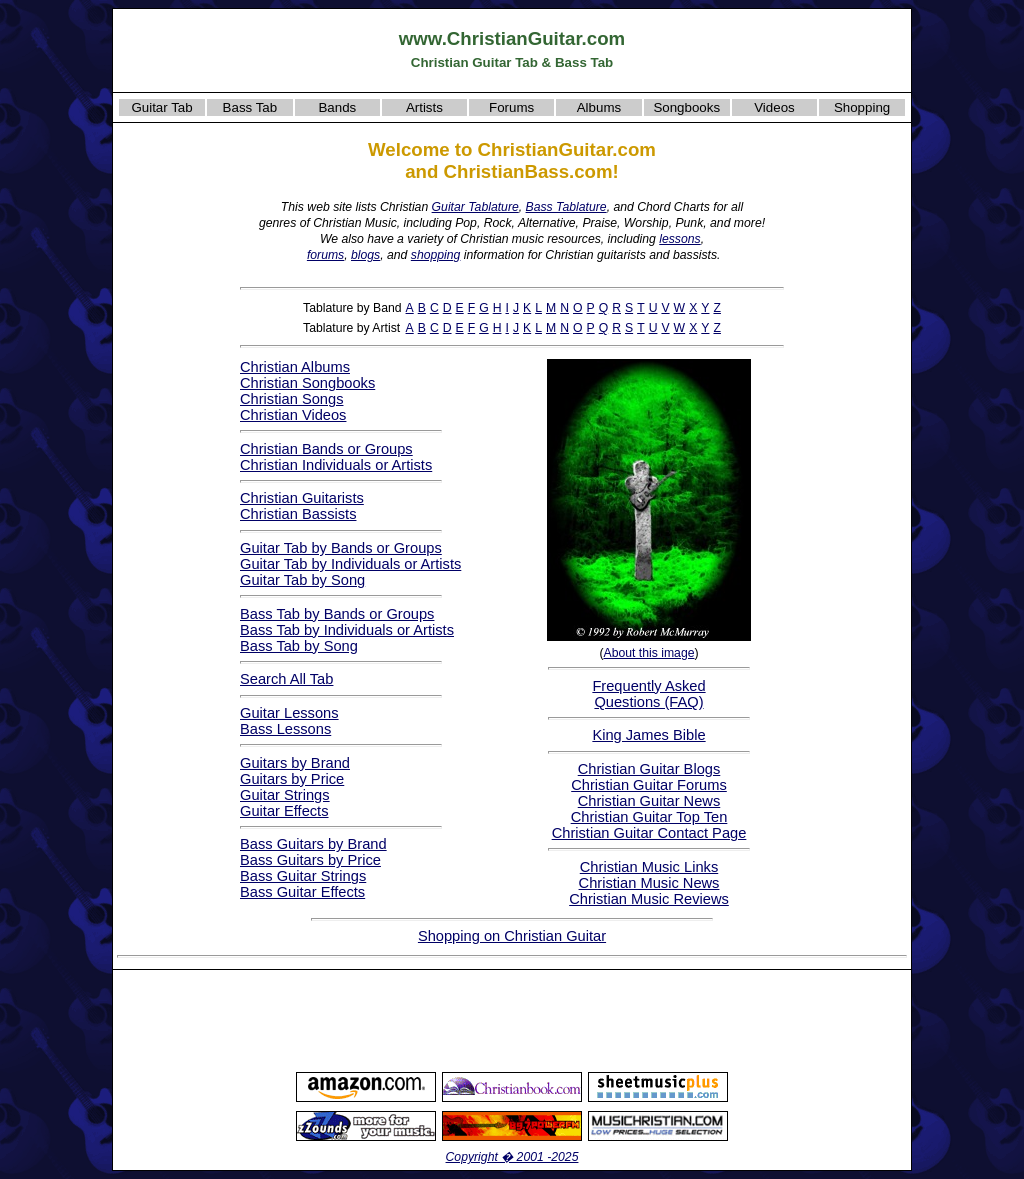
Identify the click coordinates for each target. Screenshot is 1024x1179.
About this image (648, 653)
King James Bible (648, 735)
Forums (511, 107)
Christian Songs (291, 399)
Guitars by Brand (295, 763)
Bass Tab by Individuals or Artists (347, 630)
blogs (365, 255)
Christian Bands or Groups (326, 449)
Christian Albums (295, 367)
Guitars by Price (292, 779)
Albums (599, 107)
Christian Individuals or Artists (336, 465)
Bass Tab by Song (299, 646)
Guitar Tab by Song (302, 580)
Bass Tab (250, 107)
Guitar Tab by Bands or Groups (341, 548)
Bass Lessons (285, 729)
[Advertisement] (512, 1020)
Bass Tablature (566, 207)
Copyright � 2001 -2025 (512, 1157)
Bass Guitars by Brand (313, 844)
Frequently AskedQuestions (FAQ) (648, 694)
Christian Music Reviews (649, 899)
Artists (424, 107)
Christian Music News (649, 883)
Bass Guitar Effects (302, 892)
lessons (679, 239)
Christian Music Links (649, 867)
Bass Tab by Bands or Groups (337, 614)
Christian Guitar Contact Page (649, 833)
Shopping (862, 107)
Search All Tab (286, 679)
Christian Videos (293, 415)
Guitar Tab (161, 107)
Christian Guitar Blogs (649, 769)
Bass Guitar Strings (303, 876)
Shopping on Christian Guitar (512, 936)
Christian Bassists (298, 514)
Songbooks (686, 107)
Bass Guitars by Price (310, 860)
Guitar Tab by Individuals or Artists (350, 564)
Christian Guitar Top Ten (649, 817)
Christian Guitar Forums (649, 785)
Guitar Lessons (289, 713)
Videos (774, 107)
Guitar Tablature (475, 207)
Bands (337, 107)
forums (325, 255)
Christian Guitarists (302, 498)
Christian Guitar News (649, 801)
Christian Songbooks (307, 383)
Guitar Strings (285, 795)
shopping (436, 255)
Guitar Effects (284, 811)
